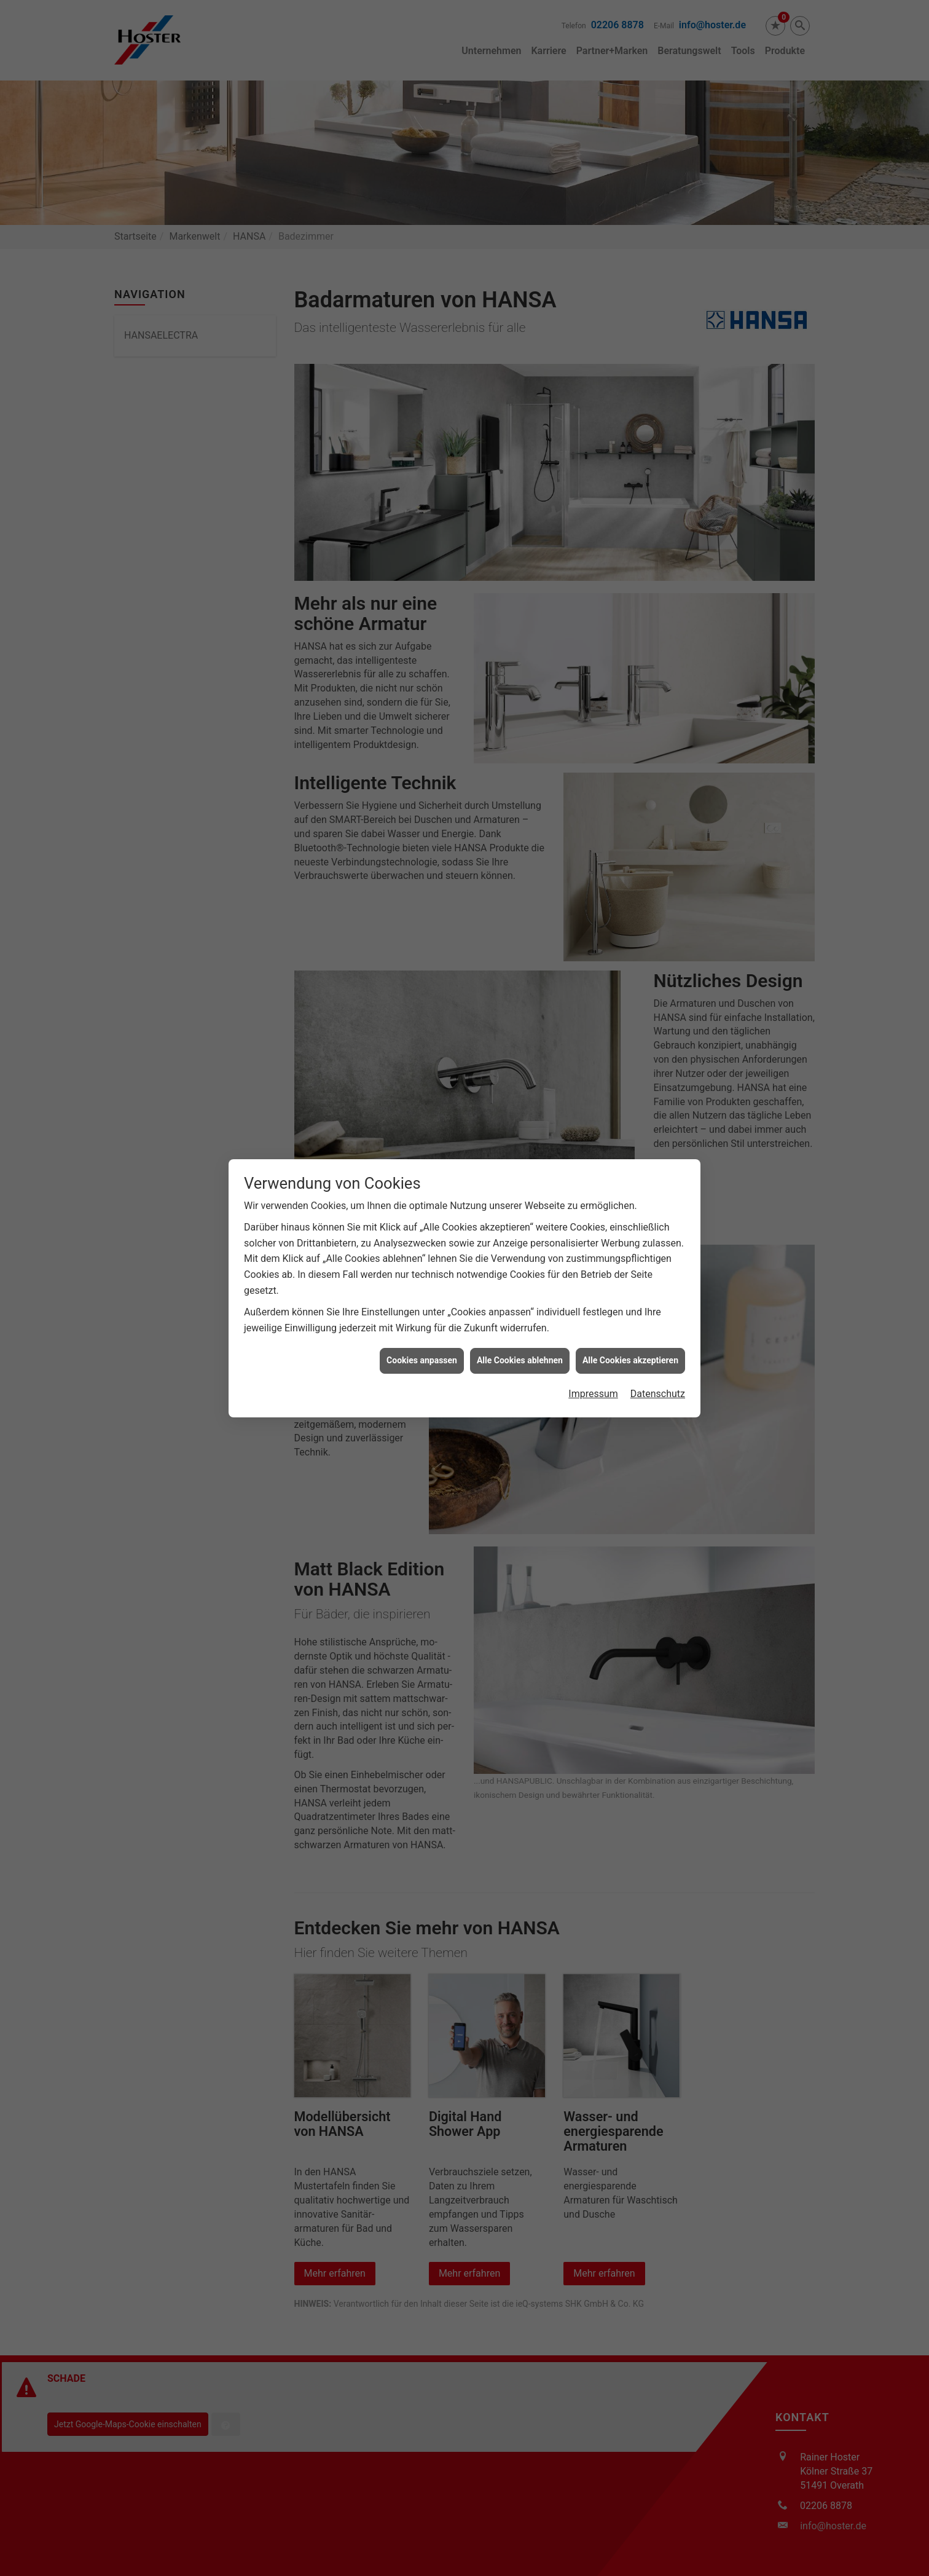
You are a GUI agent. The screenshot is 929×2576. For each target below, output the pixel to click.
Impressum (593, 1376)
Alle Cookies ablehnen (520, 1343)
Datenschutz (657, 1376)
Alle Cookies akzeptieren (630, 1343)
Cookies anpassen (421, 1343)
